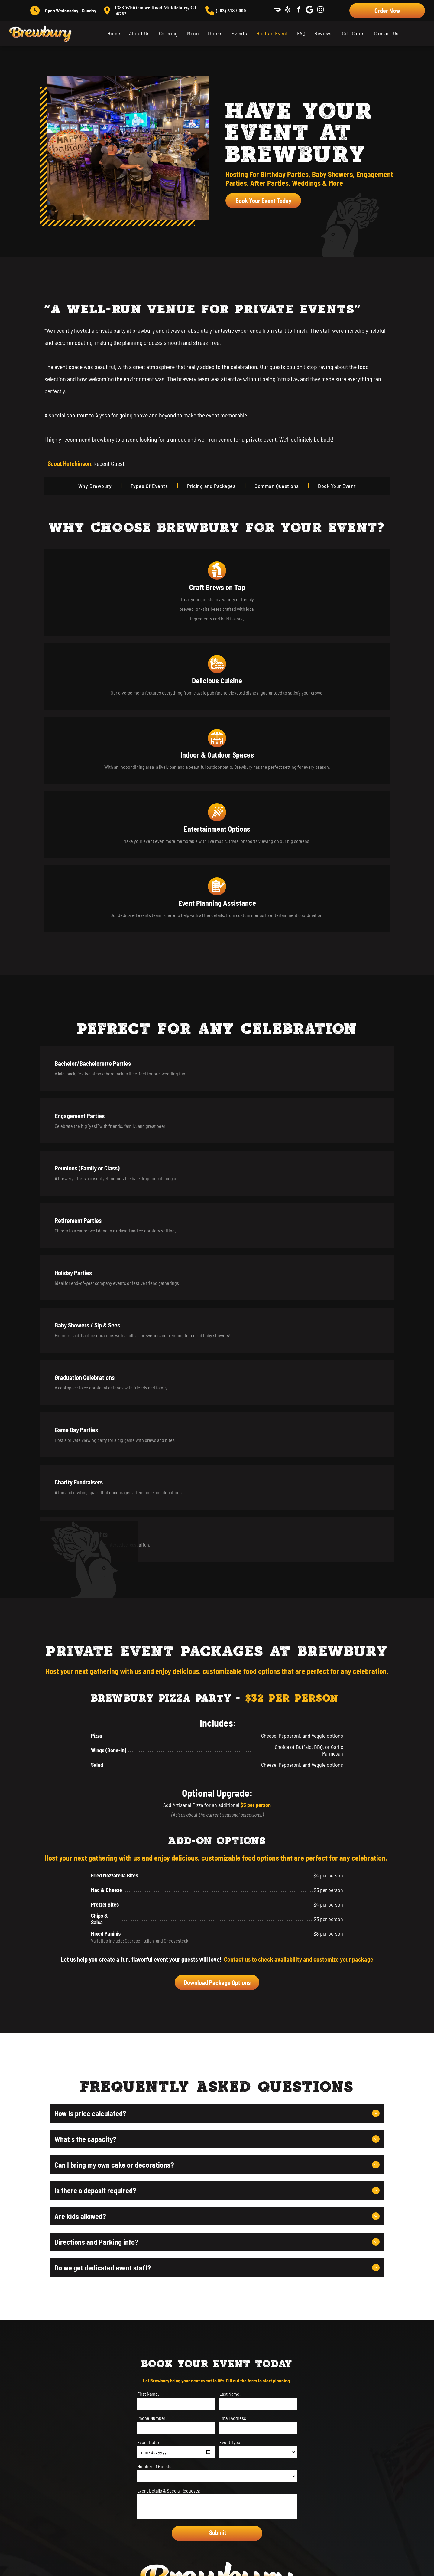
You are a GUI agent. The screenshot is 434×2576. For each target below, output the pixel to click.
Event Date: (148, 1925)
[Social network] (277, 10)
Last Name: (230, 1877)
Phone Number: (152, 1901)
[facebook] (299, 10)
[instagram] (321, 10)
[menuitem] (114, 33)
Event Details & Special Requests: (168, 1973)
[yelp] (288, 10)
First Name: (148, 1877)
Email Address (232, 1901)
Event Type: (230, 1925)
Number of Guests (154, 1949)
